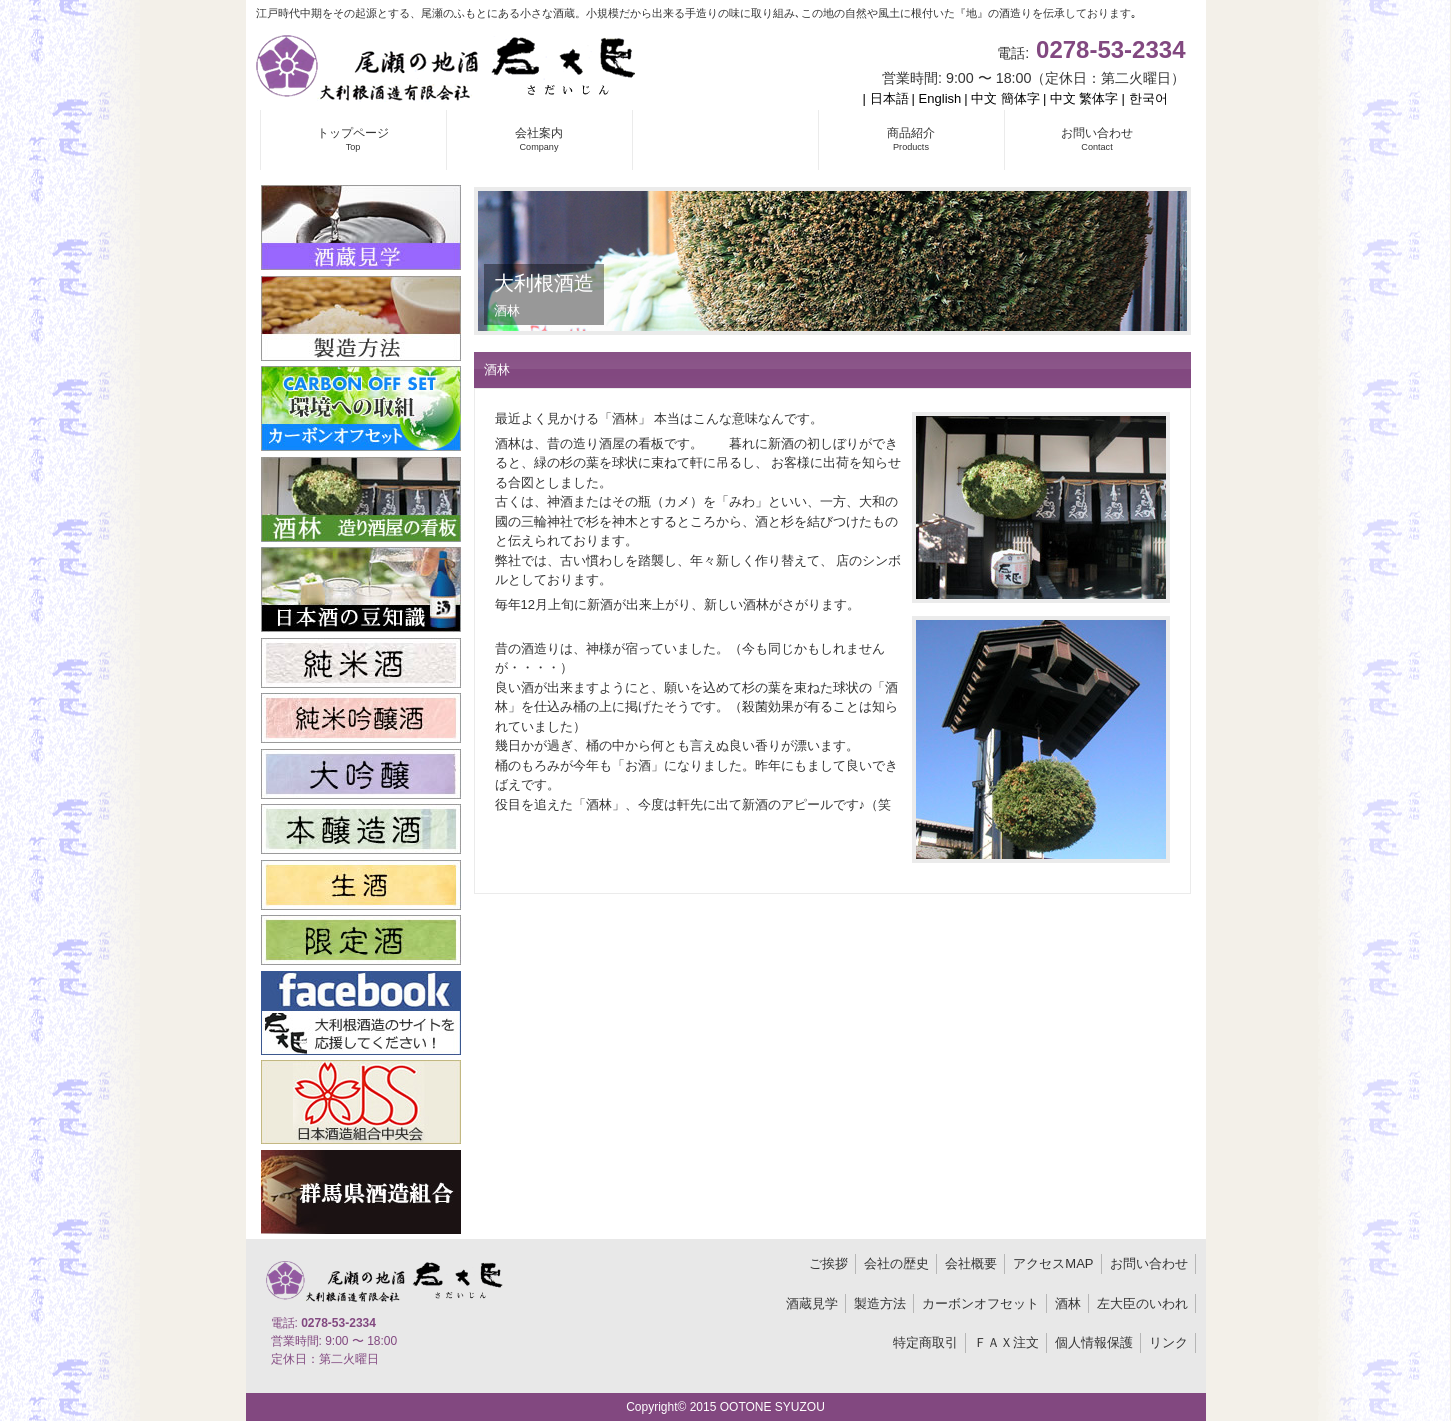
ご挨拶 (828, 1263)
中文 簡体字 (1005, 98)
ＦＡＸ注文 (1006, 1342)
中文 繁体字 (1084, 98)
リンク (1168, 1342)
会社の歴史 (896, 1263)
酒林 (1068, 1303)
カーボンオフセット (980, 1303)
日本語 (889, 98)
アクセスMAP (1053, 1263)
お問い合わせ (1149, 1263)
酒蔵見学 (812, 1303)
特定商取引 (925, 1342)
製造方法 (880, 1303)
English (940, 98)
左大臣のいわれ (1142, 1303)
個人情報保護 (1094, 1342)
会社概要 (971, 1263)
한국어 (1148, 98)
